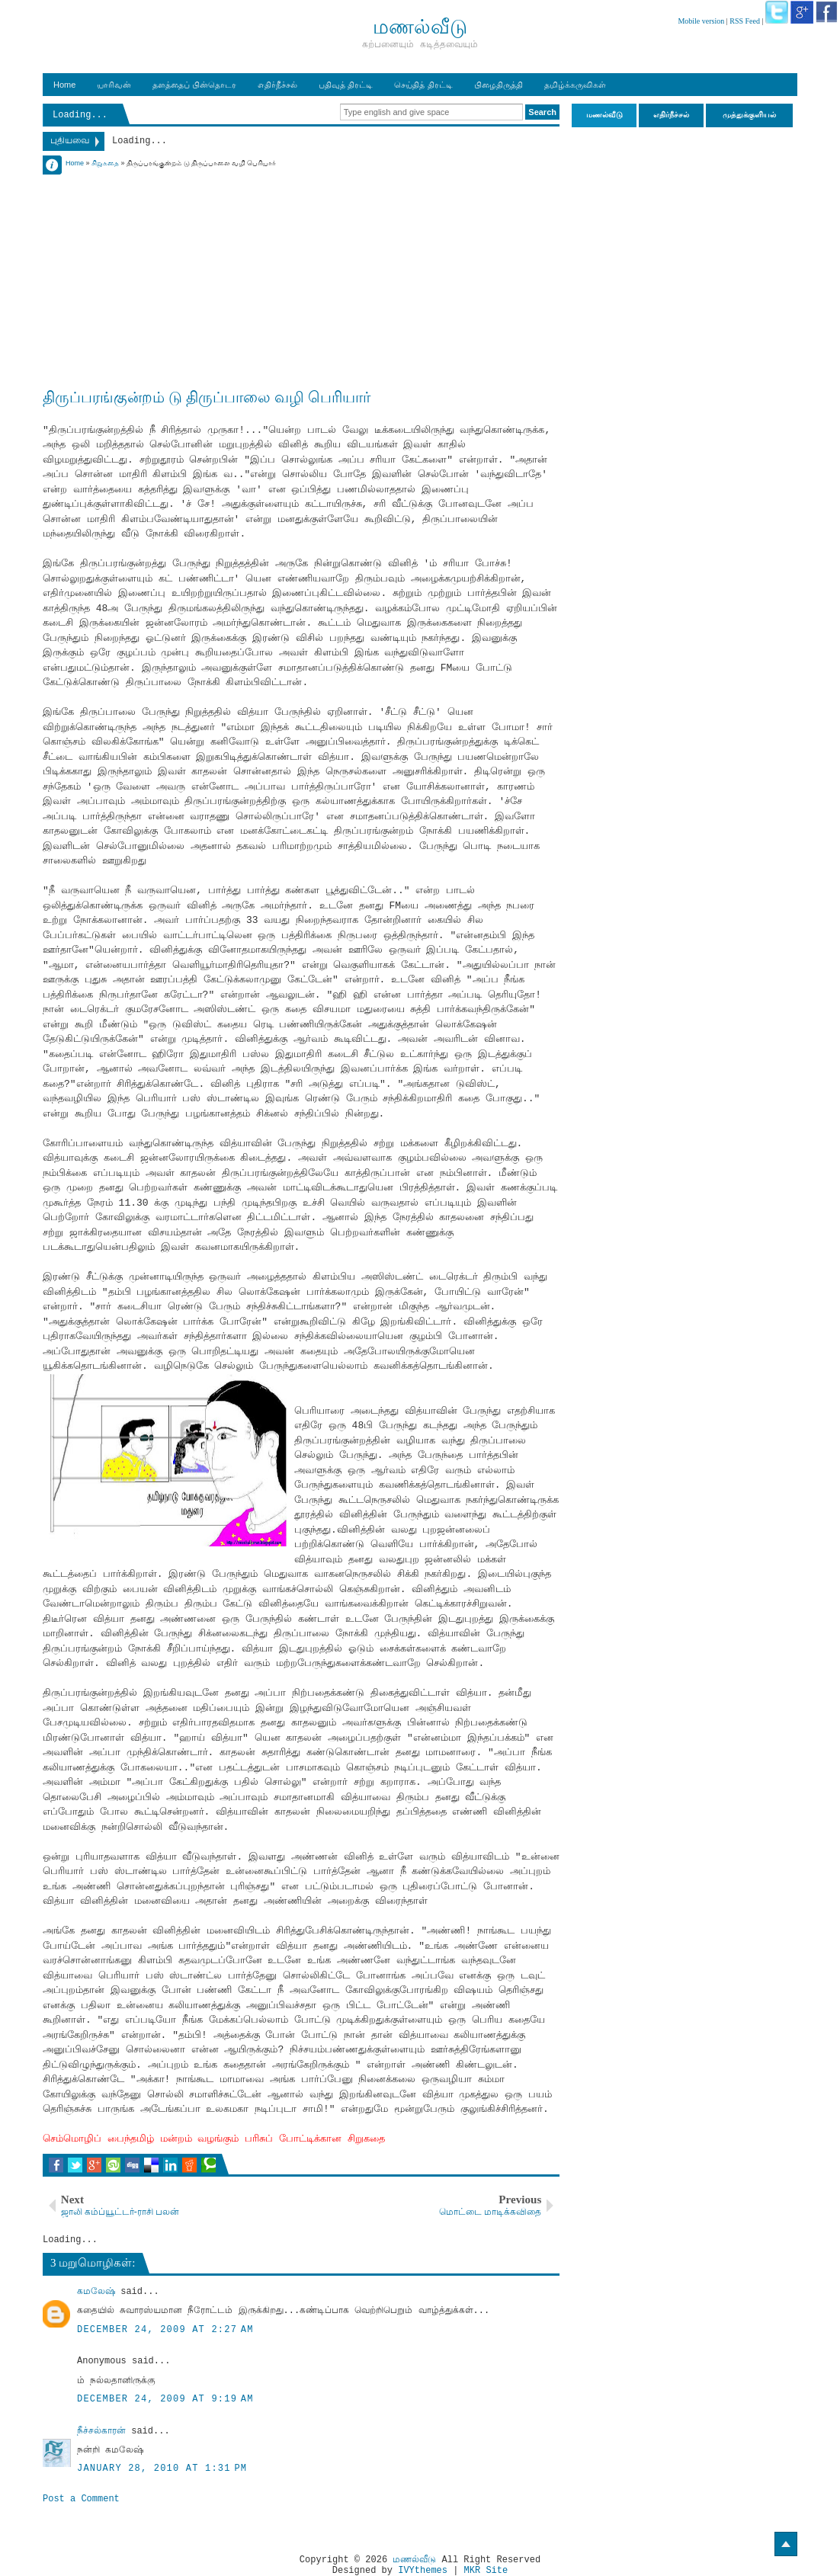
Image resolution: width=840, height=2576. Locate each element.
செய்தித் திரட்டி (423, 84)
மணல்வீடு (414, 2560)
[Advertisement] (301, 276)
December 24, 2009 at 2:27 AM (165, 2329)
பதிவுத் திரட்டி (346, 84)
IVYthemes (422, 2570)
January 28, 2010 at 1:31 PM (162, 2468)
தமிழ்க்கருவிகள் (575, 84)
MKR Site (486, 2570)
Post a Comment (81, 2499)
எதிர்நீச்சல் (277, 84)
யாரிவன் (114, 84)
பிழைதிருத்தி (498, 84)
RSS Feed (744, 21)
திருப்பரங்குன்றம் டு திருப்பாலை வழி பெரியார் (206, 397)
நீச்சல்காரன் (101, 2431)
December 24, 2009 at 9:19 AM (165, 2399)
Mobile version (701, 21)
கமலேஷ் (96, 2291)
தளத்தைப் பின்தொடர (194, 84)
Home (64, 84)
